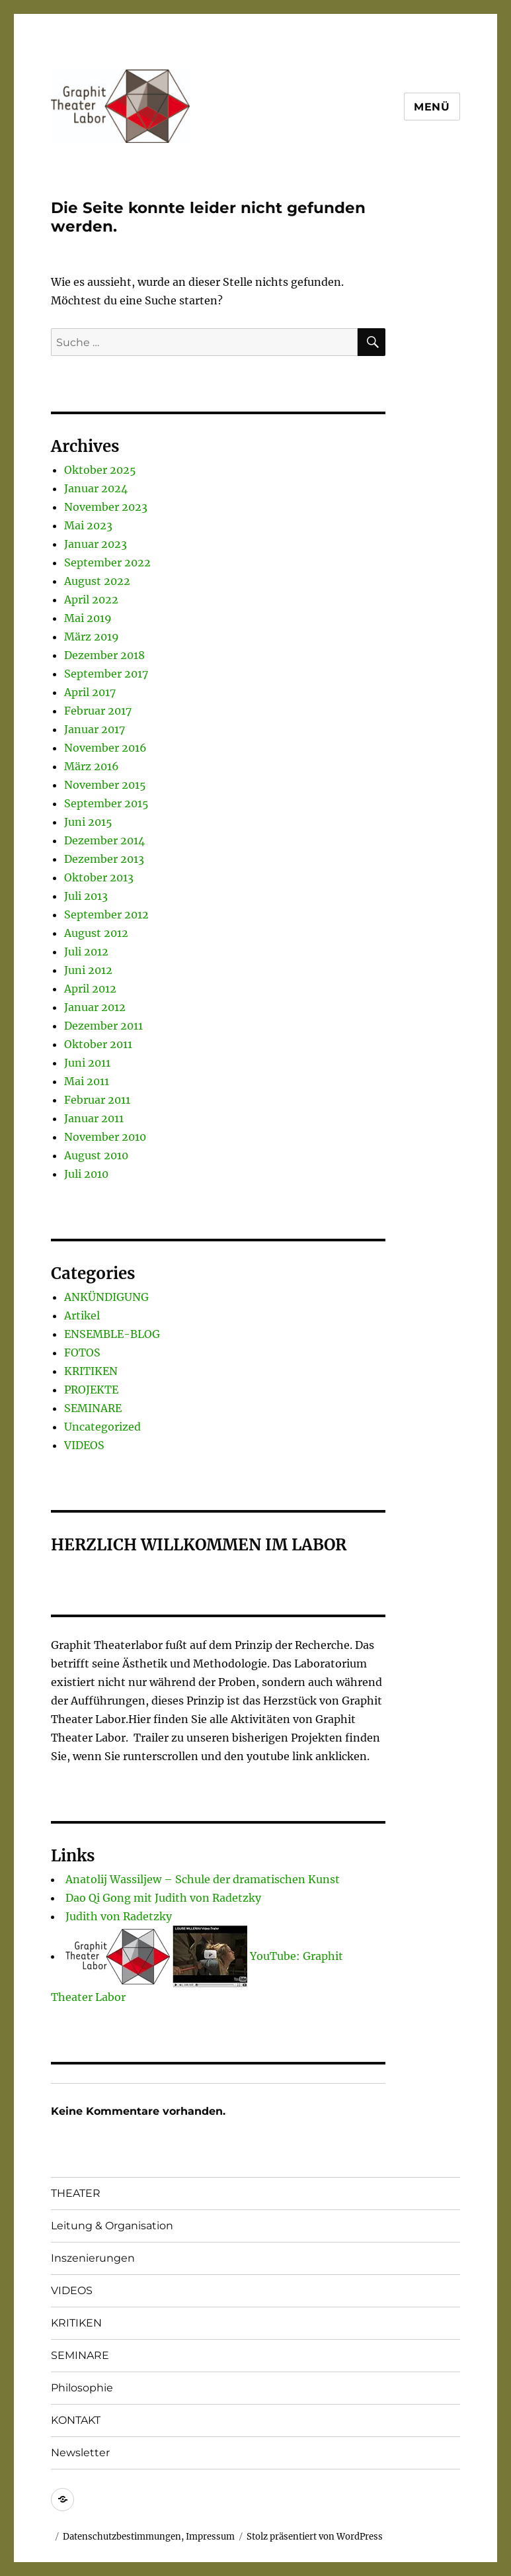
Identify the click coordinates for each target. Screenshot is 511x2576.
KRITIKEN (91, 1371)
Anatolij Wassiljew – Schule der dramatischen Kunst (202, 1879)
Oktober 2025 (100, 469)
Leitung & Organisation (112, 2225)
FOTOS (82, 1352)
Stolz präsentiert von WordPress (315, 2536)
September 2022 (107, 562)
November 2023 (105, 506)
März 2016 (91, 766)
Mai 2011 (86, 1081)
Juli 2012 (86, 951)
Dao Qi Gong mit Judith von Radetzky (163, 1897)
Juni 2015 (88, 821)
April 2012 (90, 988)
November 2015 (105, 784)
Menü (432, 107)
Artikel (82, 1315)
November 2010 (105, 1136)
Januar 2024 (96, 488)
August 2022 (97, 581)
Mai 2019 (88, 618)
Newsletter (80, 2452)
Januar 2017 (94, 729)
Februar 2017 (98, 710)
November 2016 (105, 747)
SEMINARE (93, 1408)
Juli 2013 (86, 896)
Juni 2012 (88, 970)
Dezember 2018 (104, 655)
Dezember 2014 (104, 840)
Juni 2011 (87, 1062)
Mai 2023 (88, 525)
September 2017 (106, 673)
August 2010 (96, 1155)
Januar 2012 (95, 1007)
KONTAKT (75, 2420)
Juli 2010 (86, 1173)
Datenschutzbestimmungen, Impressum (149, 2536)
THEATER (75, 2193)
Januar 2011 (94, 1118)
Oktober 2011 (98, 1044)
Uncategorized (102, 1426)
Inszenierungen (93, 2258)
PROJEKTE (91, 1389)
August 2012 (96, 933)
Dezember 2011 (103, 1025)
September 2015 (106, 803)
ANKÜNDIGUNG (106, 1297)
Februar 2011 (97, 1099)
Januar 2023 (95, 544)
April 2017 (90, 692)
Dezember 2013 (104, 859)
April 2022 (91, 599)
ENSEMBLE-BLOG (112, 1334)
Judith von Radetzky (118, 1916)
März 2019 (91, 636)
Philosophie (82, 2387)
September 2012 (106, 914)
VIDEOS (84, 1445)
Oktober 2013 (99, 877)
